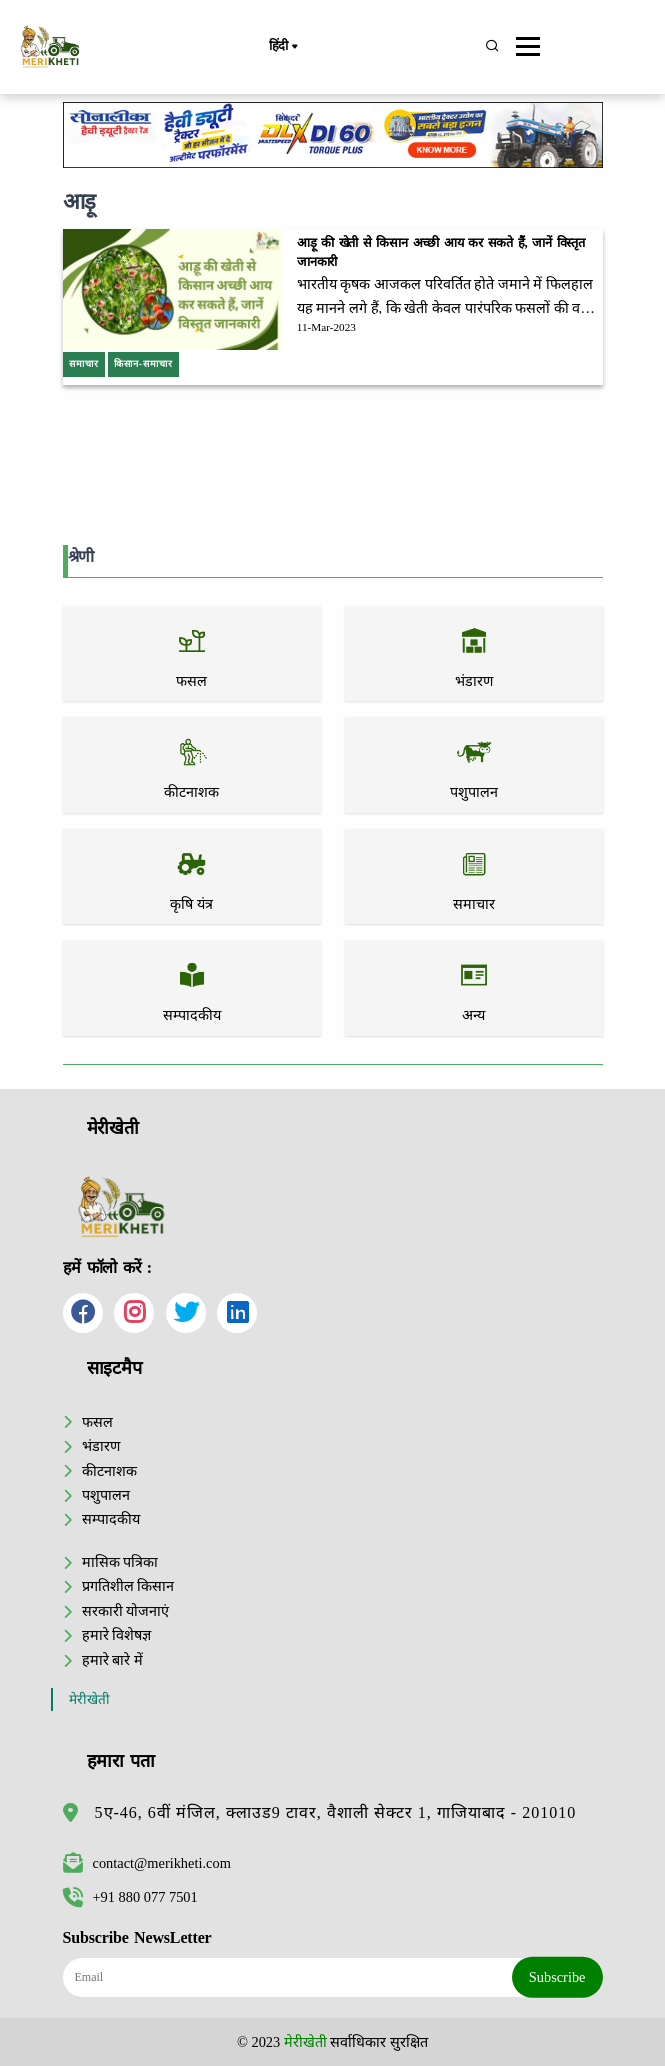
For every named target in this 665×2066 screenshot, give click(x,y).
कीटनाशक (109, 1471)
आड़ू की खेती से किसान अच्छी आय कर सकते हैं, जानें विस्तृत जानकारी (441, 252)
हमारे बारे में (112, 1660)
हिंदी (283, 47)
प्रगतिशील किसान (128, 1586)
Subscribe (557, 1977)
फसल (97, 1422)
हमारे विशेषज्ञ (117, 1635)
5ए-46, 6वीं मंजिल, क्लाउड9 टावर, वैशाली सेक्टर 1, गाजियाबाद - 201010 (336, 1812)
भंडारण (101, 1446)
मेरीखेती (89, 1699)
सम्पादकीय (111, 1519)
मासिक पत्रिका (120, 1562)
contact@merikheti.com (147, 1863)
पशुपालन (106, 1495)
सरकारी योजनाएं (126, 1611)
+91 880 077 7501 (130, 1897)
